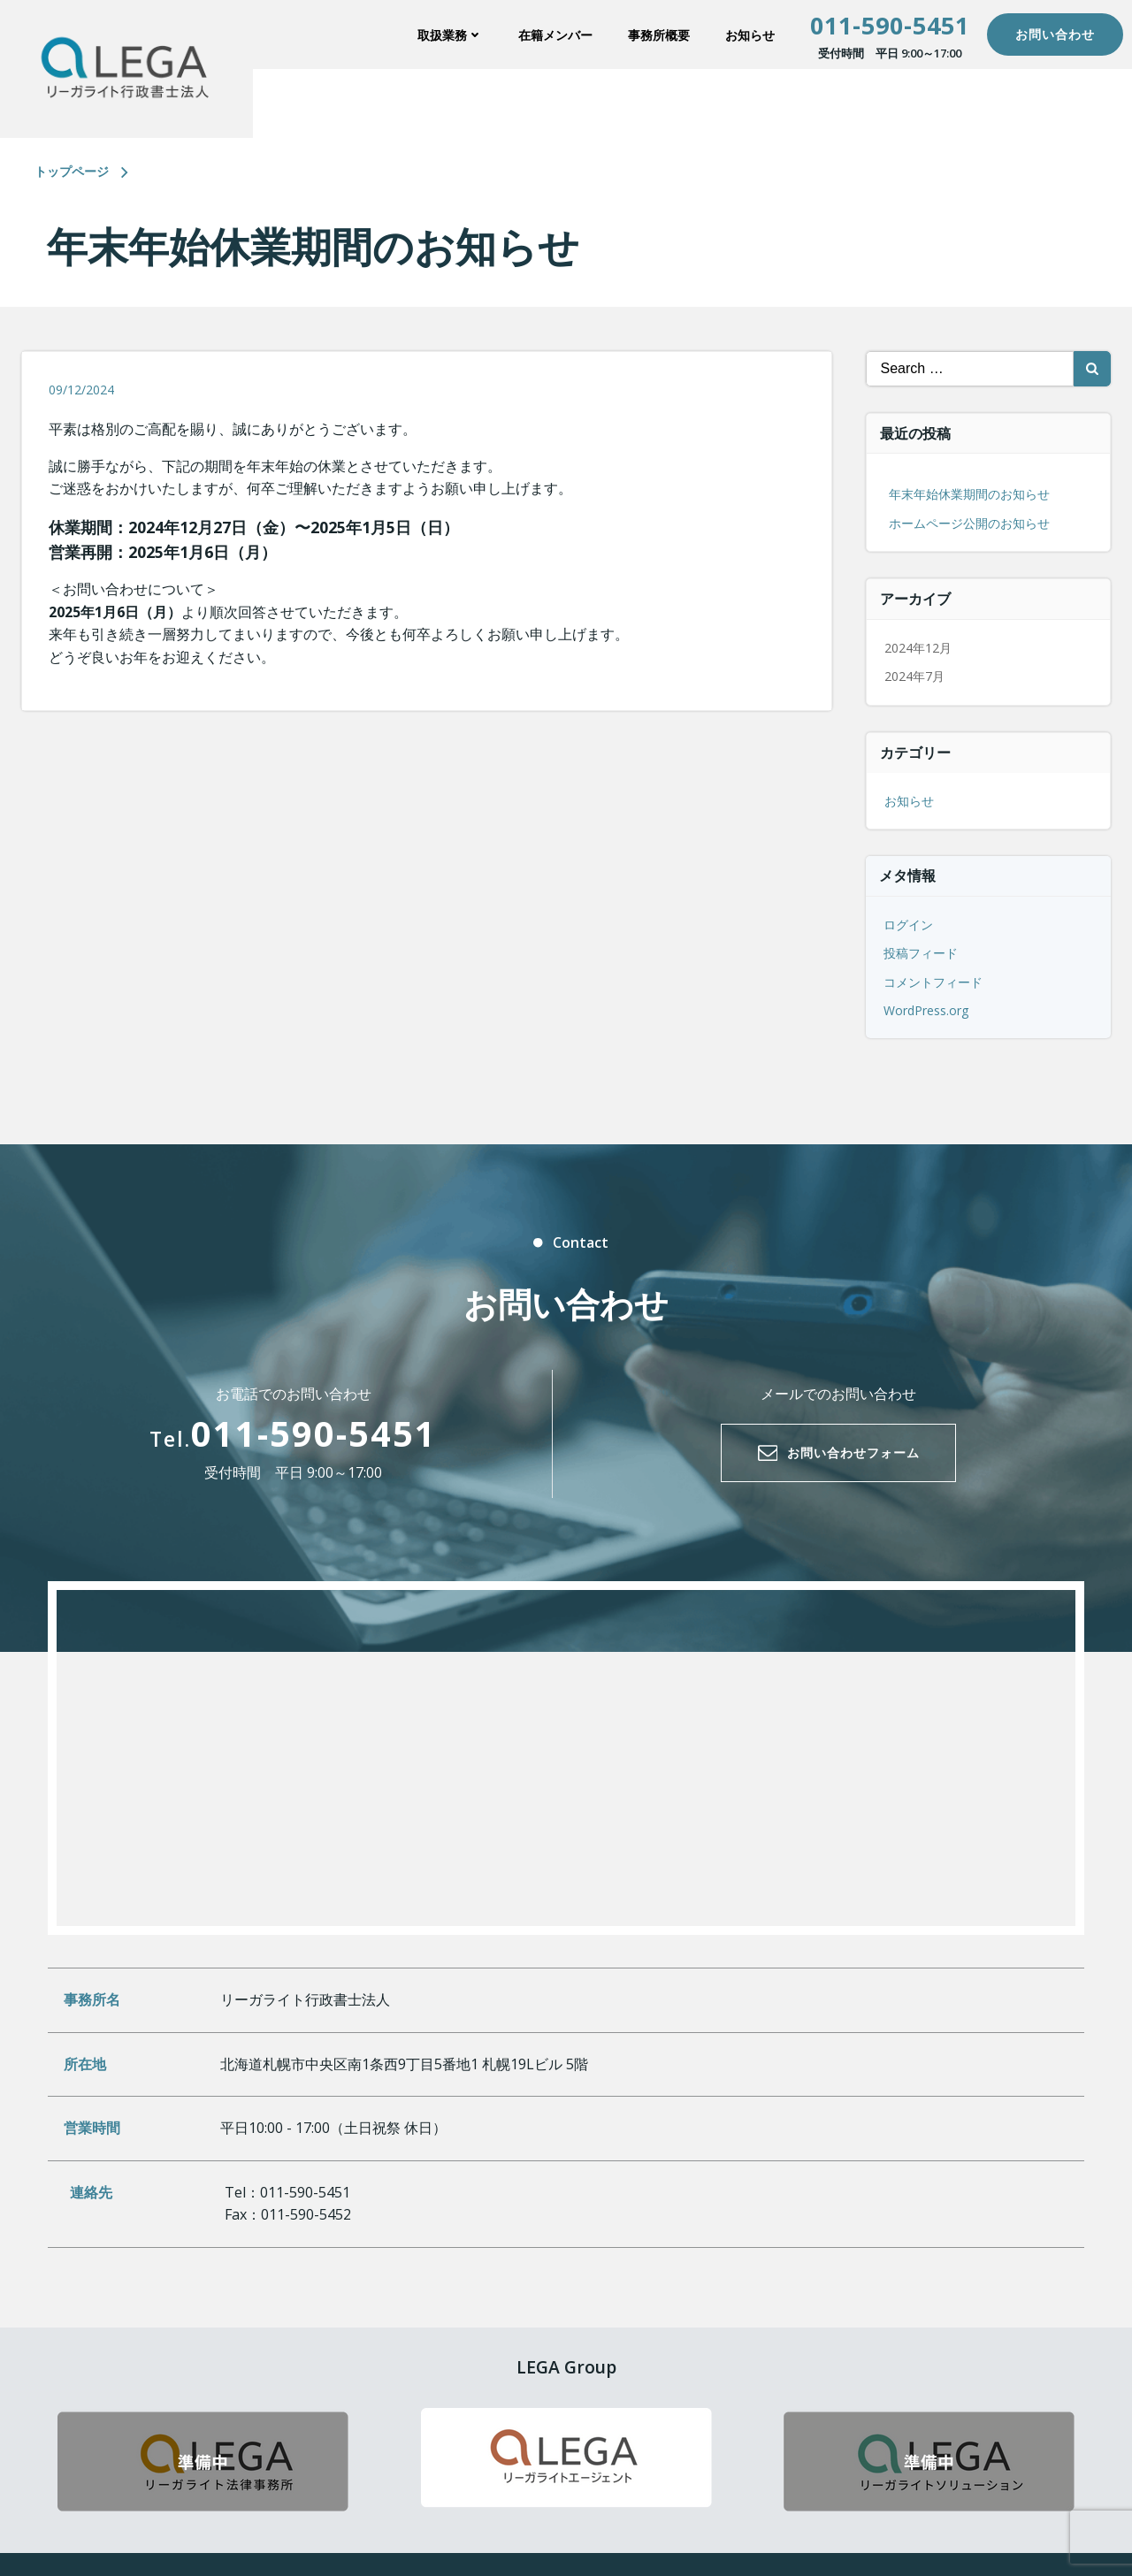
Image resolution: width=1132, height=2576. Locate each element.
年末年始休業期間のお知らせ (969, 493)
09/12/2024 (81, 389)
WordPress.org (925, 1010)
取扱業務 (450, 35)
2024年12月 (918, 647)
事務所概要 (659, 35)
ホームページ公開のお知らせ (969, 523)
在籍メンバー (555, 35)
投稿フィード (920, 952)
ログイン (908, 924)
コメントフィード (933, 982)
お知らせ (750, 35)
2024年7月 (914, 676)
